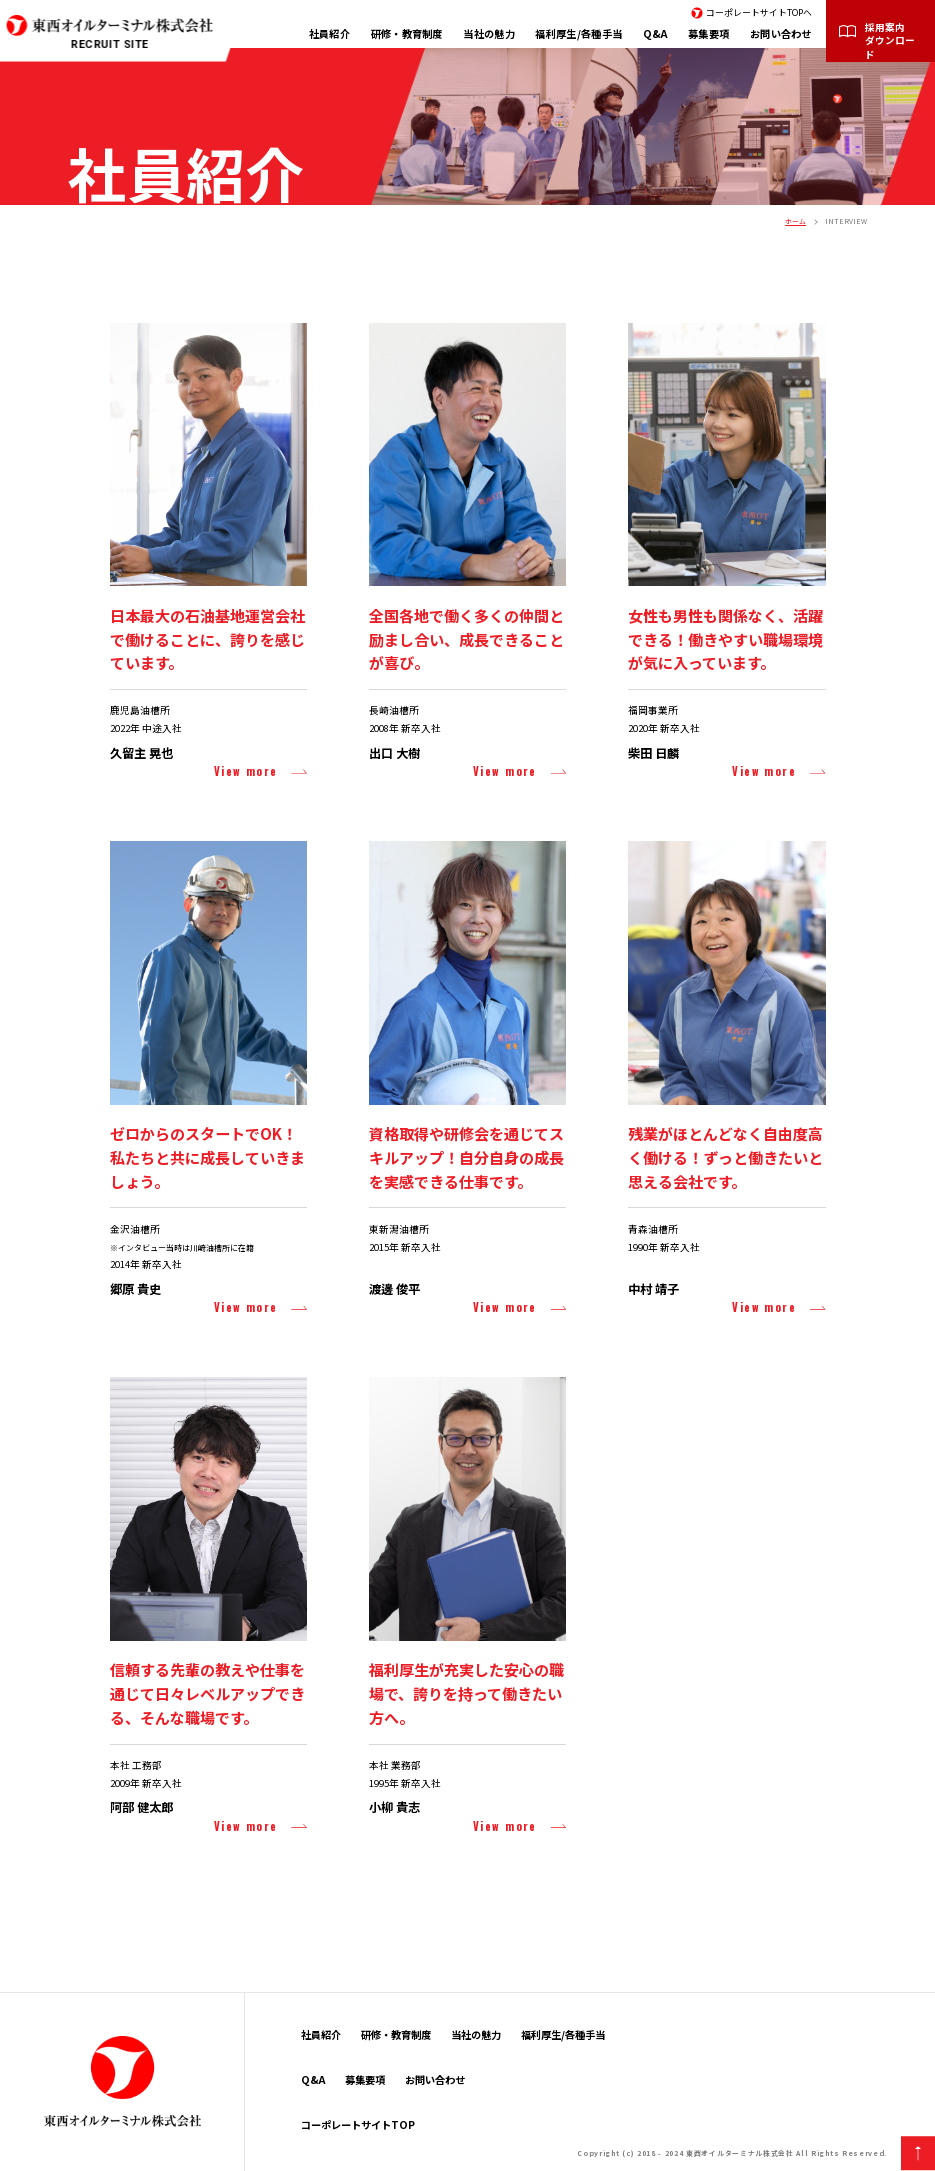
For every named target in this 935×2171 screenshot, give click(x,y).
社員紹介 (329, 33)
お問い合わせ (781, 33)
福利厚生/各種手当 (578, 33)
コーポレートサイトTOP (358, 2124)
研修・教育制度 (407, 33)
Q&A (655, 33)
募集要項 (708, 33)
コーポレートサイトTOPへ (759, 12)
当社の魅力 (489, 33)
